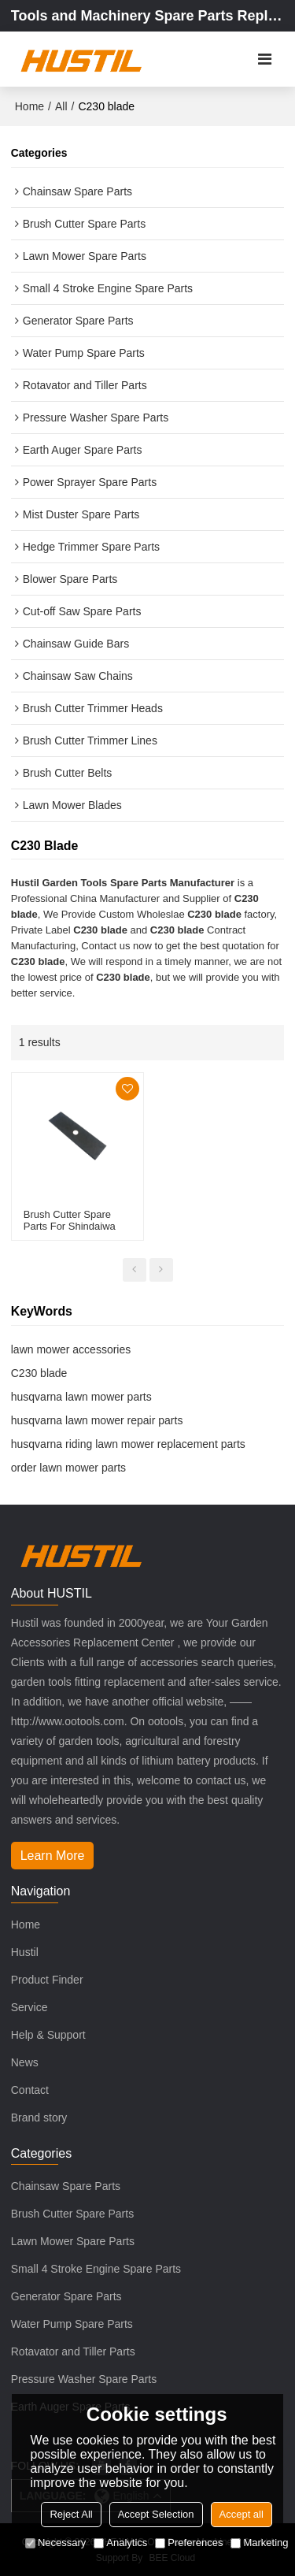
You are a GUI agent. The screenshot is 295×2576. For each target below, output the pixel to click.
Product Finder (47, 1979)
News (25, 2062)
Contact (30, 2090)
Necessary (55, 2542)
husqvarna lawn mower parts (81, 1396)
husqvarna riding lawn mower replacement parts (128, 1444)
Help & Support (48, 2035)
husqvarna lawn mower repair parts (97, 1420)
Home (29, 106)
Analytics (120, 2542)
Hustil (25, 1952)
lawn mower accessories (71, 1349)
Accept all (241, 2514)
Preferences (189, 2542)
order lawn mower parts (68, 1467)
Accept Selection (156, 2514)
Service (29, 2007)
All (61, 106)
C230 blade (39, 1373)
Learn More (52, 1855)
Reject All (71, 2514)
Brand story (39, 2117)
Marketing (259, 2542)
